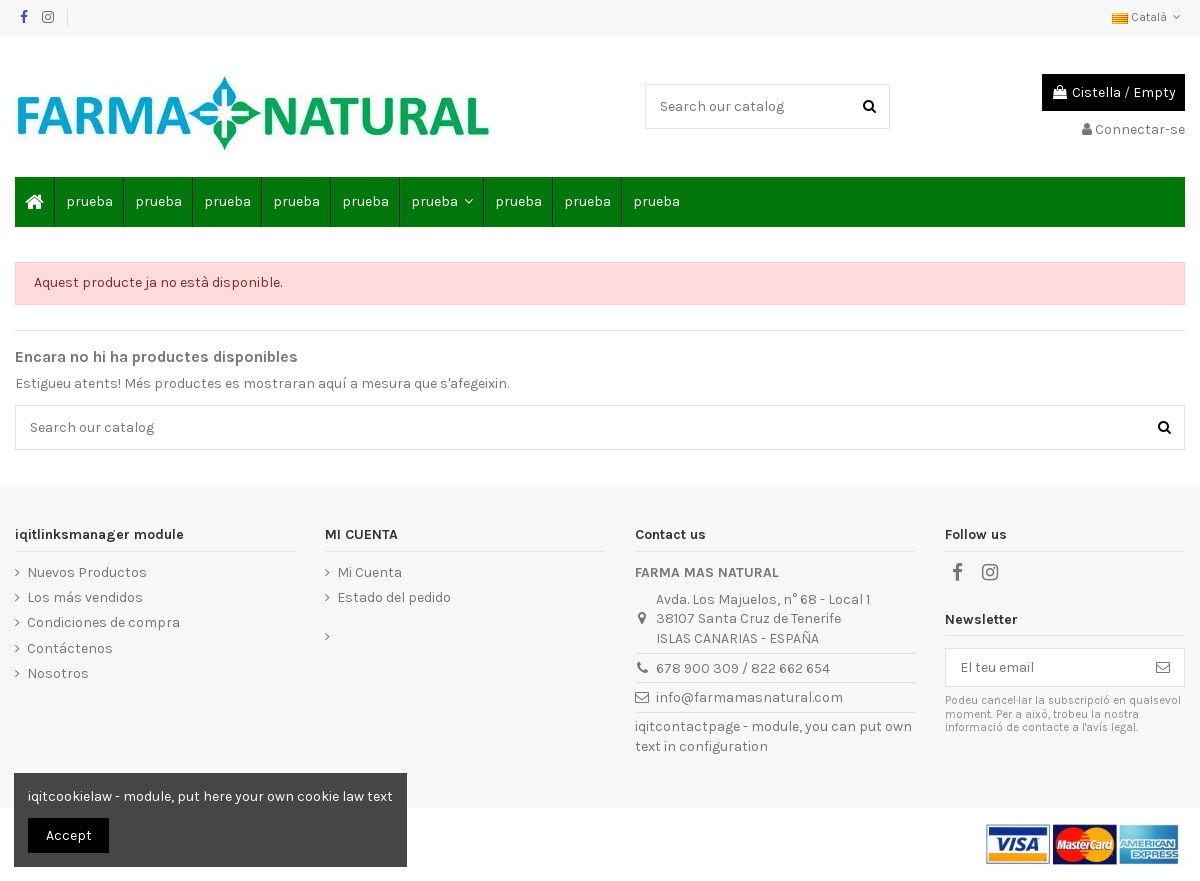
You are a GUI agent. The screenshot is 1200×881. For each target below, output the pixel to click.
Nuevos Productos (87, 572)
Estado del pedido (394, 597)
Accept (69, 835)
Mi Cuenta (369, 572)
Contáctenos (70, 648)
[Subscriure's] (1163, 668)
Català (1148, 17)
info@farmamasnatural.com (749, 697)
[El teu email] (1044, 668)
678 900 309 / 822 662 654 (743, 668)
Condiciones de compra (103, 622)
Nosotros (58, 673)
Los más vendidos (85, 597)
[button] (441, 202)
